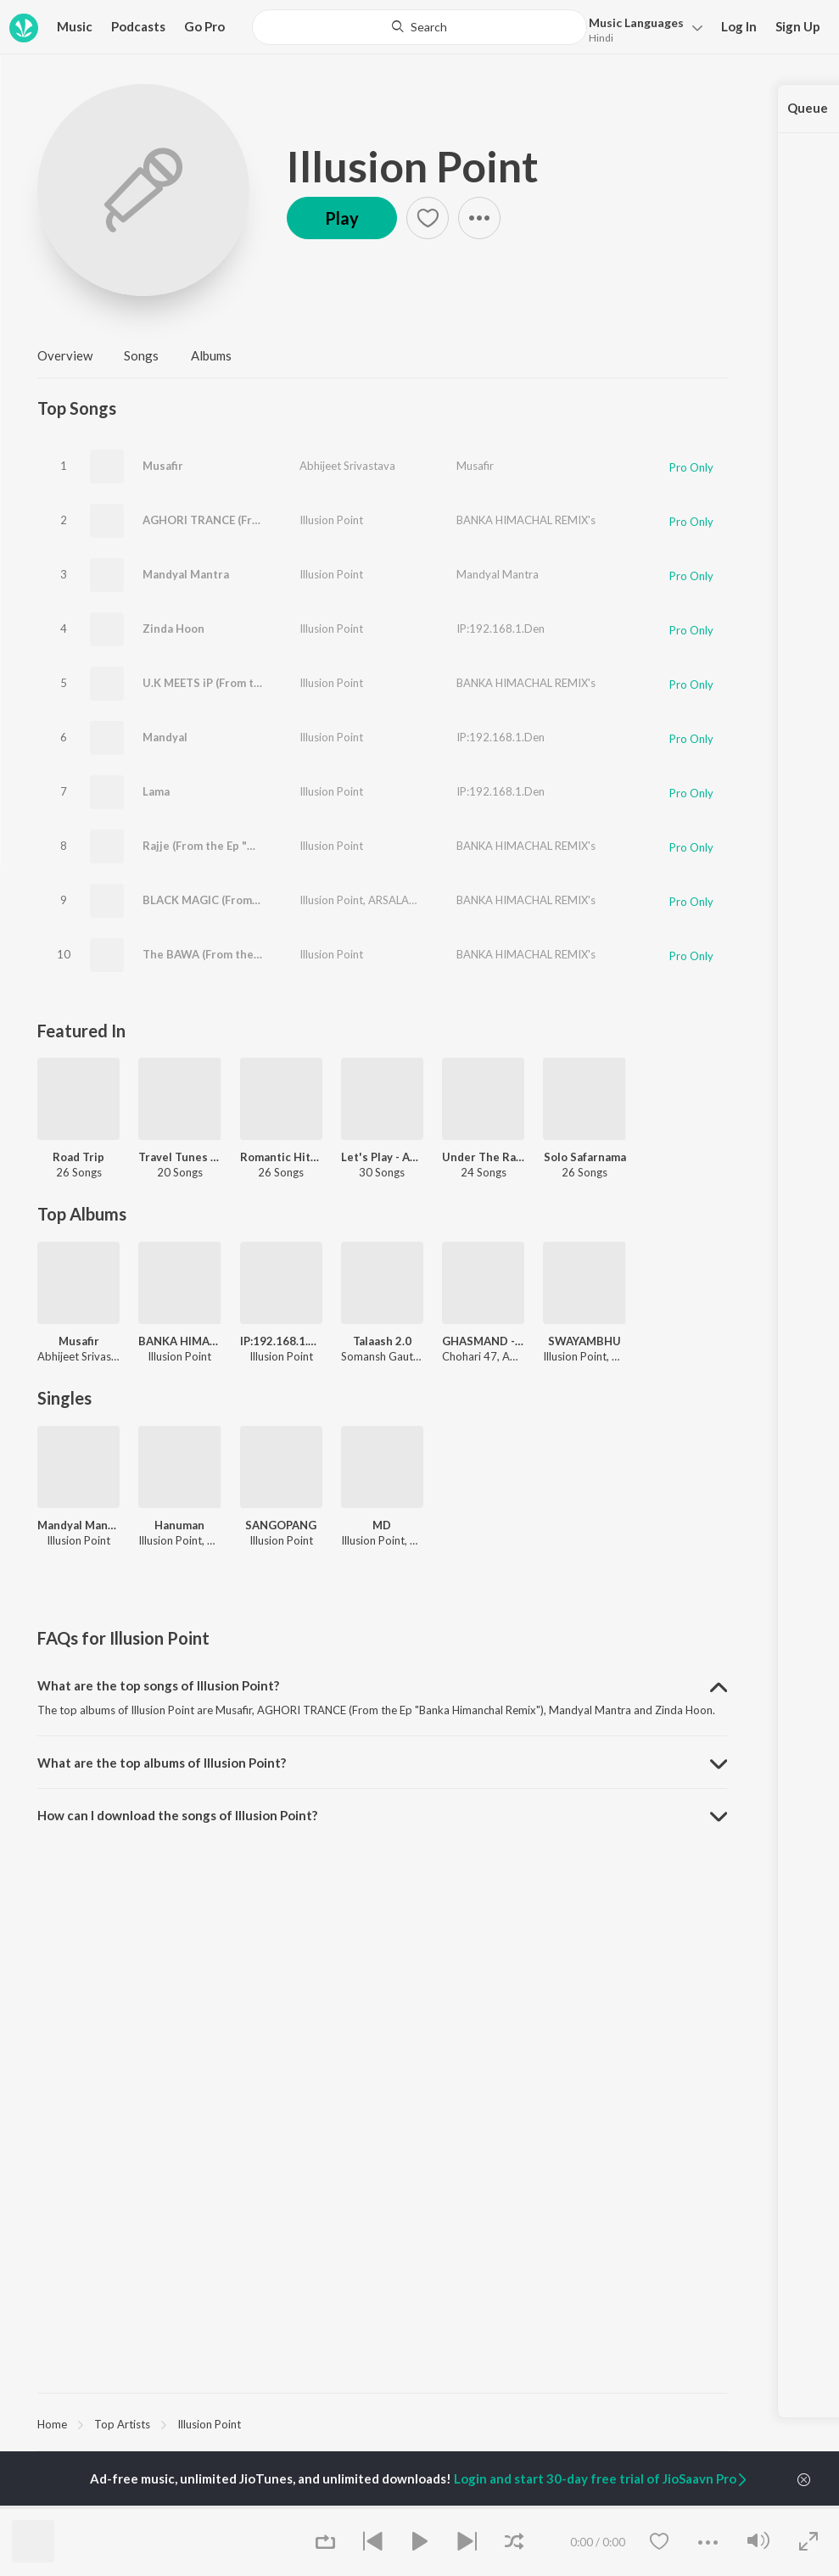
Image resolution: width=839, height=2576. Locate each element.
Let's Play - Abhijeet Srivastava (382, 1157)
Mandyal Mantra (186, 574)
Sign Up (797, 26)
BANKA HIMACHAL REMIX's (526, 520)
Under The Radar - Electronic (483, 1157)
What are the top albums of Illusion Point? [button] (161, 1762)
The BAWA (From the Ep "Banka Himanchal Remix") (277, 954)
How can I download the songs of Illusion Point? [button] (177, 1815)
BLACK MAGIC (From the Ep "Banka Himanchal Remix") (287, 900)
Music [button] (74, 26)
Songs (141, 355)
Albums (211, 355)
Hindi (601, 37)
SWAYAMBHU (584, 1341)
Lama (156, 791)
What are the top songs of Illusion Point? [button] (158, 1685)
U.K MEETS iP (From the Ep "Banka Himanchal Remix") (284, 683)
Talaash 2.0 (382, 1341)
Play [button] (342, 218)
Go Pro (204, 26)
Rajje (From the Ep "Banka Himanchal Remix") (262, 845)
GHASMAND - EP (483, 1341)
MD (381, 1525)
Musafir (163, 465)
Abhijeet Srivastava (347, 465)
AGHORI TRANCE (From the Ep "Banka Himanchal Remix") (295, 520)
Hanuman (179, 1525)
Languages (636, 22)
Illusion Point (413, 166)
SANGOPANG (280, 1525)
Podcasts (138, 26)
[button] (640, 28)
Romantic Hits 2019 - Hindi (281, 1157)
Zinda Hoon (173, 628)
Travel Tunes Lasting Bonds (179, 1157)
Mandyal (165, 737)
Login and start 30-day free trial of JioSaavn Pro (601, 2478)
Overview (64, 355)
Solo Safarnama (585, 1157)
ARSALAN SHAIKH (413, 900)
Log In (739, 26)
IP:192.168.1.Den (500, 628)
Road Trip (78, 1157)
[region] (382, 2423)
